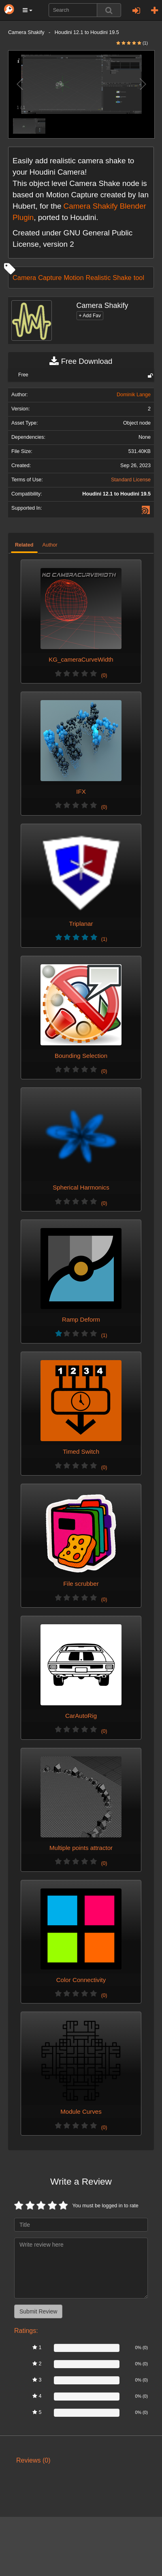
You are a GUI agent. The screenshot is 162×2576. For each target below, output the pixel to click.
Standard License (131, 480)
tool (139, 277)
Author (50, 545)
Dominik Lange (134, 394)
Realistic (98, 277)
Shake (122, 277)
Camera (24, 277)
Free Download (80, 361)
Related (24, 545)
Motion (73, 277)
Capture (50, 277)
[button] (27, 10)
